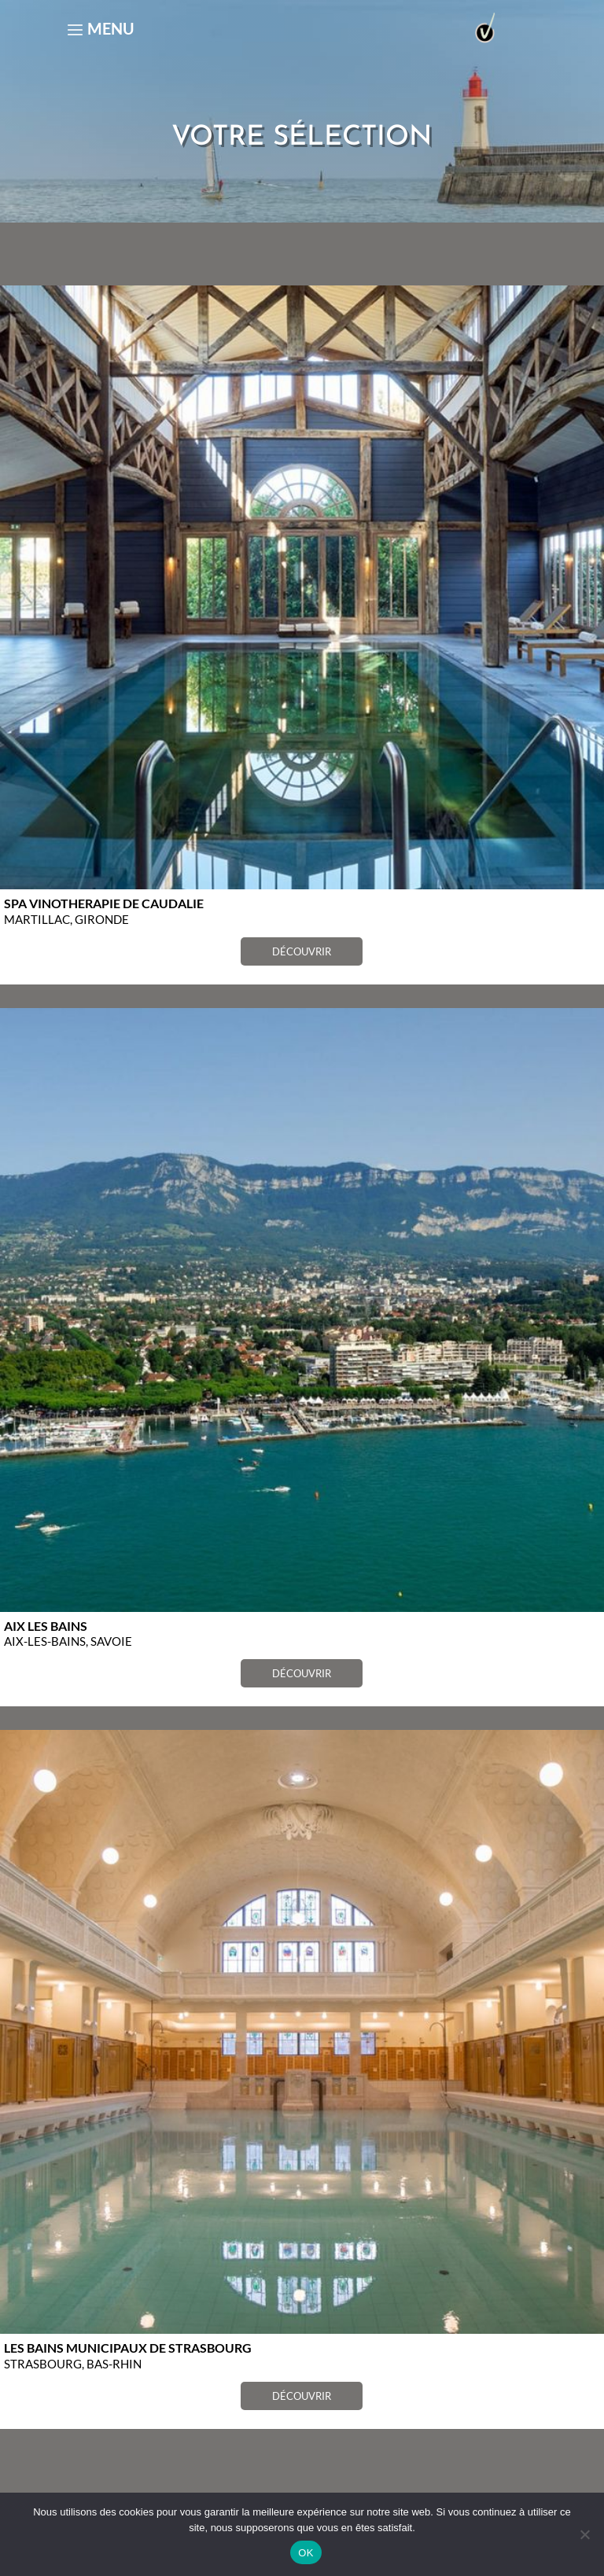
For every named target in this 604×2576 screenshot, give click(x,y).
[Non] (584, 2534)
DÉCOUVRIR (301, 951)
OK (305, 2553)
